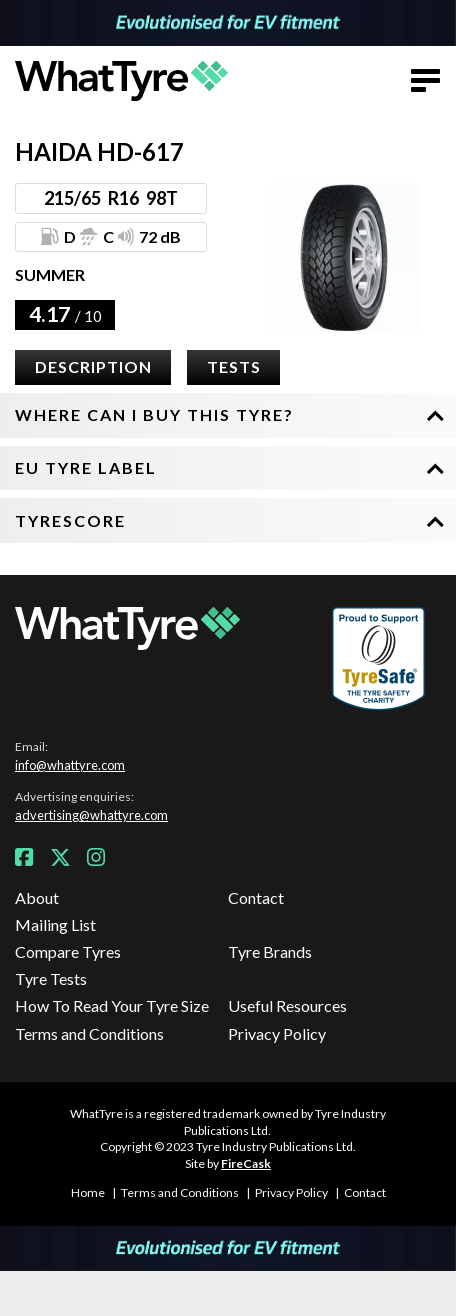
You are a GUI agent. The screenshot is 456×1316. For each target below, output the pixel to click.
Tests (234, 366)
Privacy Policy (277, 1033)
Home (88, 1192)
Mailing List (55, 924)
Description (93, 366)
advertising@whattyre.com (91, 815)
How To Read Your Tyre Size (112, 1005)
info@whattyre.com (70, 765)
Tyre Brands (270, 951)
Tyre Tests (51, 978)
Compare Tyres (68, 951)
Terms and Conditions (89, 1033)
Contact (256, 897)
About (37, 897)
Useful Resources (287, 1005)
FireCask (246, 1163)
